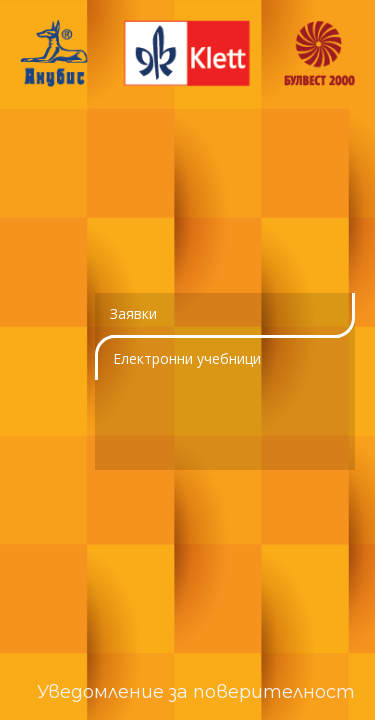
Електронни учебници (187, 358)
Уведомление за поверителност (196, 692)
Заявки (133, 313)
